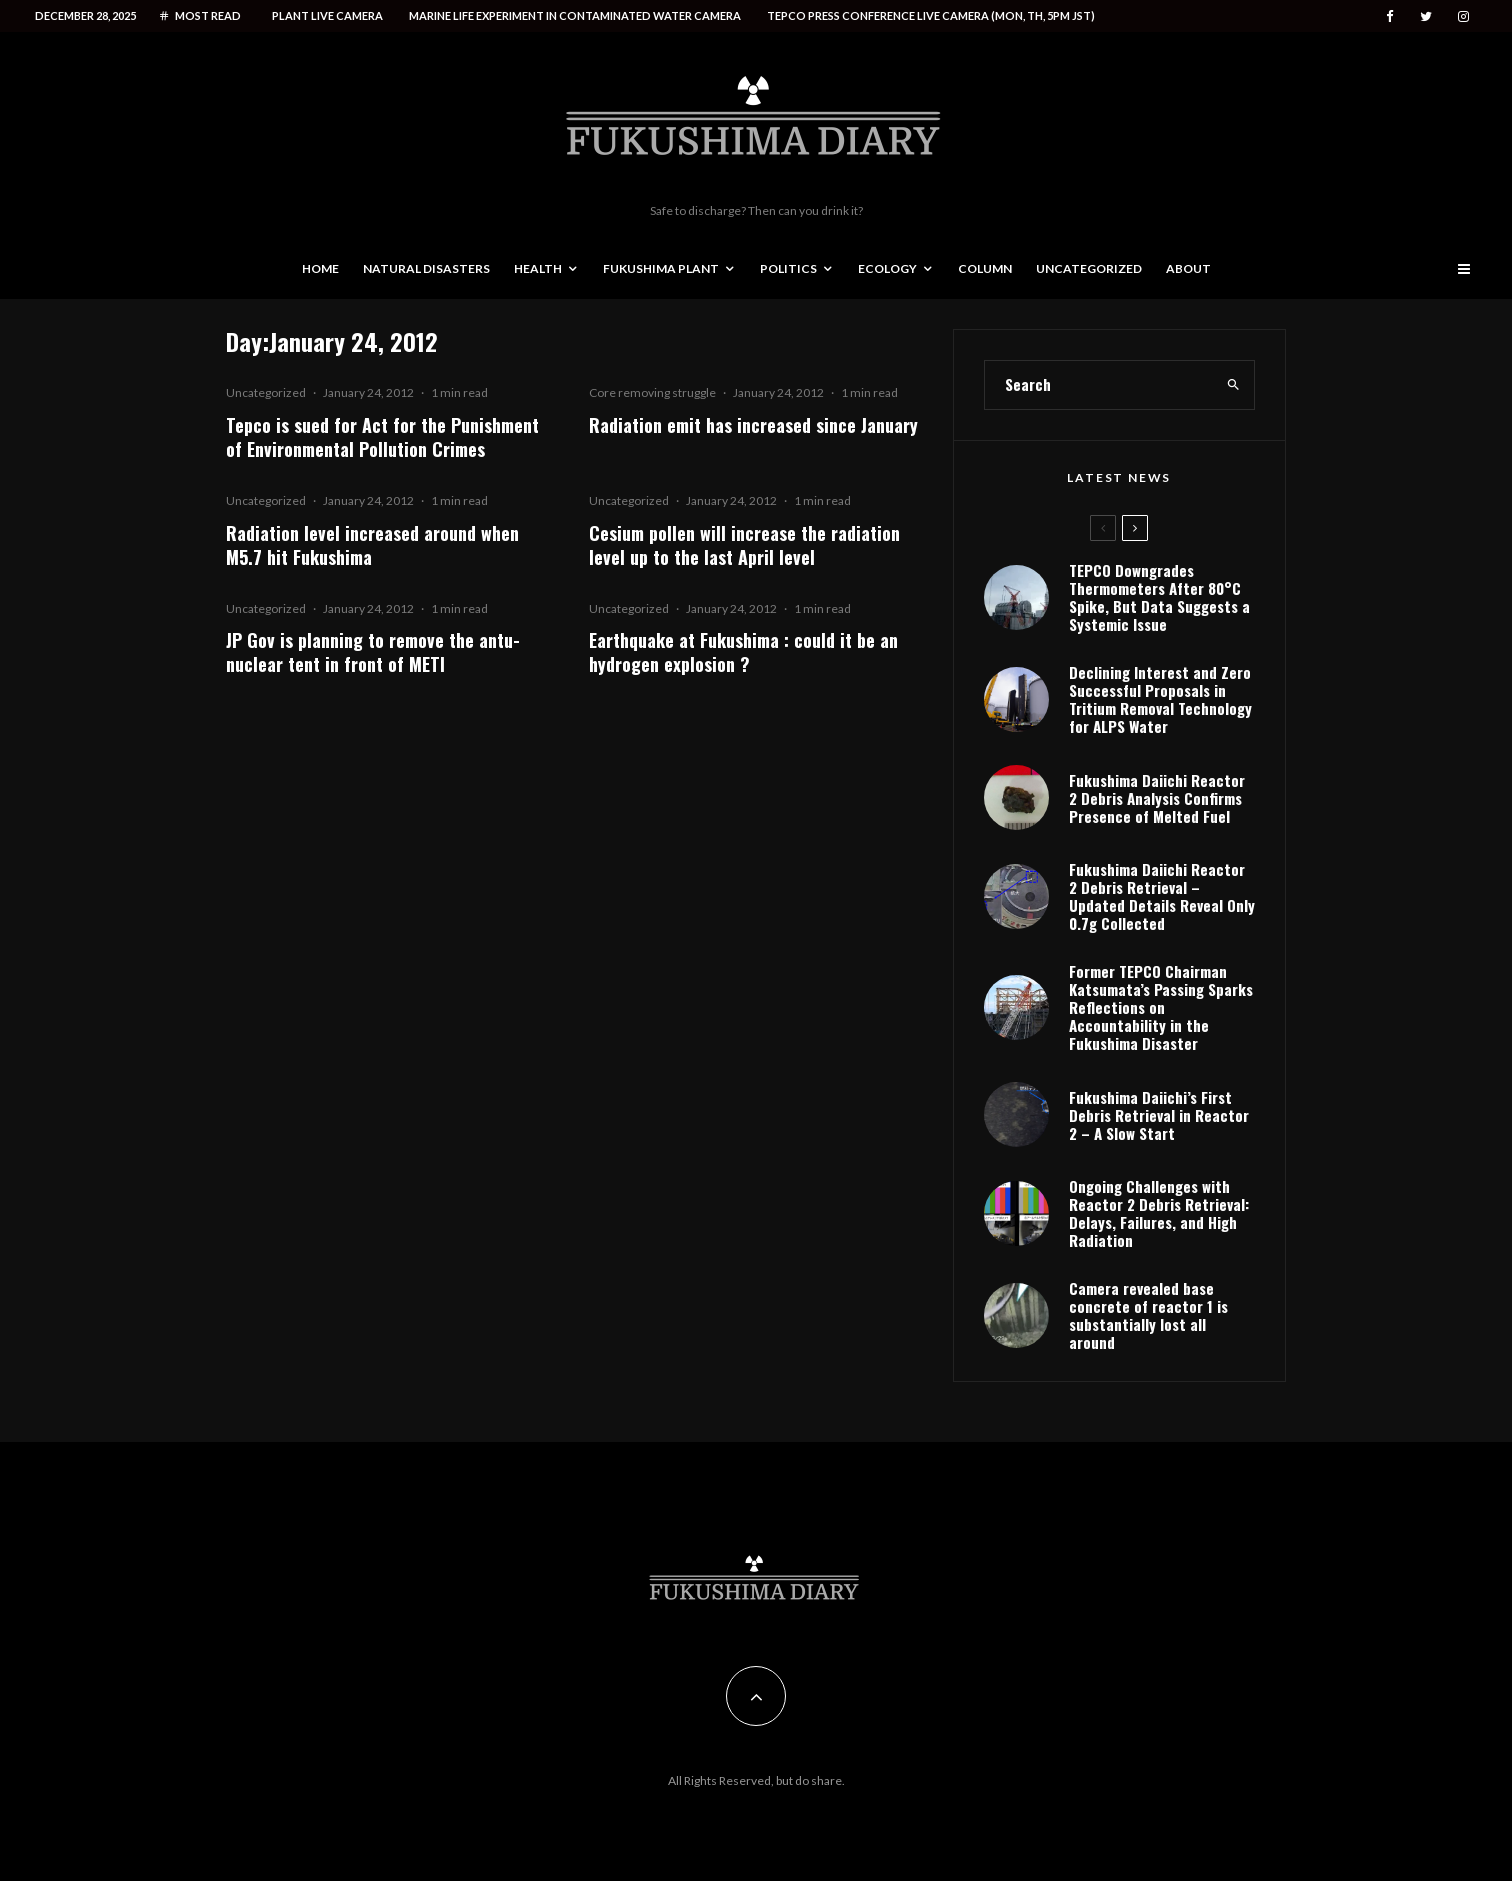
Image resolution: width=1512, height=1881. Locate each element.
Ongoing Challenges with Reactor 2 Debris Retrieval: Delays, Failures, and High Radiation (1159, 1213)
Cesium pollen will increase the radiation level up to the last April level (744, 545)
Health (538, 268)
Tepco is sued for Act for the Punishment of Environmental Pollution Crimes (382, 437)
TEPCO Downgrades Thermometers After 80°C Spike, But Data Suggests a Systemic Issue (1159, 597)
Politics (788, 268)
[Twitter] (1426, 16)
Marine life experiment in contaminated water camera (575, 15)
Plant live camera (327, 15)
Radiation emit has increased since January (753, 425)
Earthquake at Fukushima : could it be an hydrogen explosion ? (743, 652)
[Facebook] (1390, 16)
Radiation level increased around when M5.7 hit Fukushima (372, 545)
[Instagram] (1463, 16)
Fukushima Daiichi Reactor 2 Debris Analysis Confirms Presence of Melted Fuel (1157, 798)
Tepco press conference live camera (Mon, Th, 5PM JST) (931, 15)
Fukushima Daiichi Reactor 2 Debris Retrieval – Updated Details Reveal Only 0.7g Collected (1162, 896)
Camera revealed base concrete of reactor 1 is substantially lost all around (1148, 1315)
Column (985, 268)
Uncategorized (1089, 268)
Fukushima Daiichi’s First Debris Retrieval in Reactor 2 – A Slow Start (1159, 1115)
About (1188, 268)
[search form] (1099, 385)
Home (320, 268)
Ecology (887, 268)
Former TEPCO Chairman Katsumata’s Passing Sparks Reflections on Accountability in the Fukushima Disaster (1161, 1007)
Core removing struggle (652, 392)
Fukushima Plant (661, 268)
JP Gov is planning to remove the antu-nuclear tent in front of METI (373, 652)
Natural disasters (426, 268)
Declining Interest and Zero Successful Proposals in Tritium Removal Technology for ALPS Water (1160, 699)
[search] (1233, 385)
